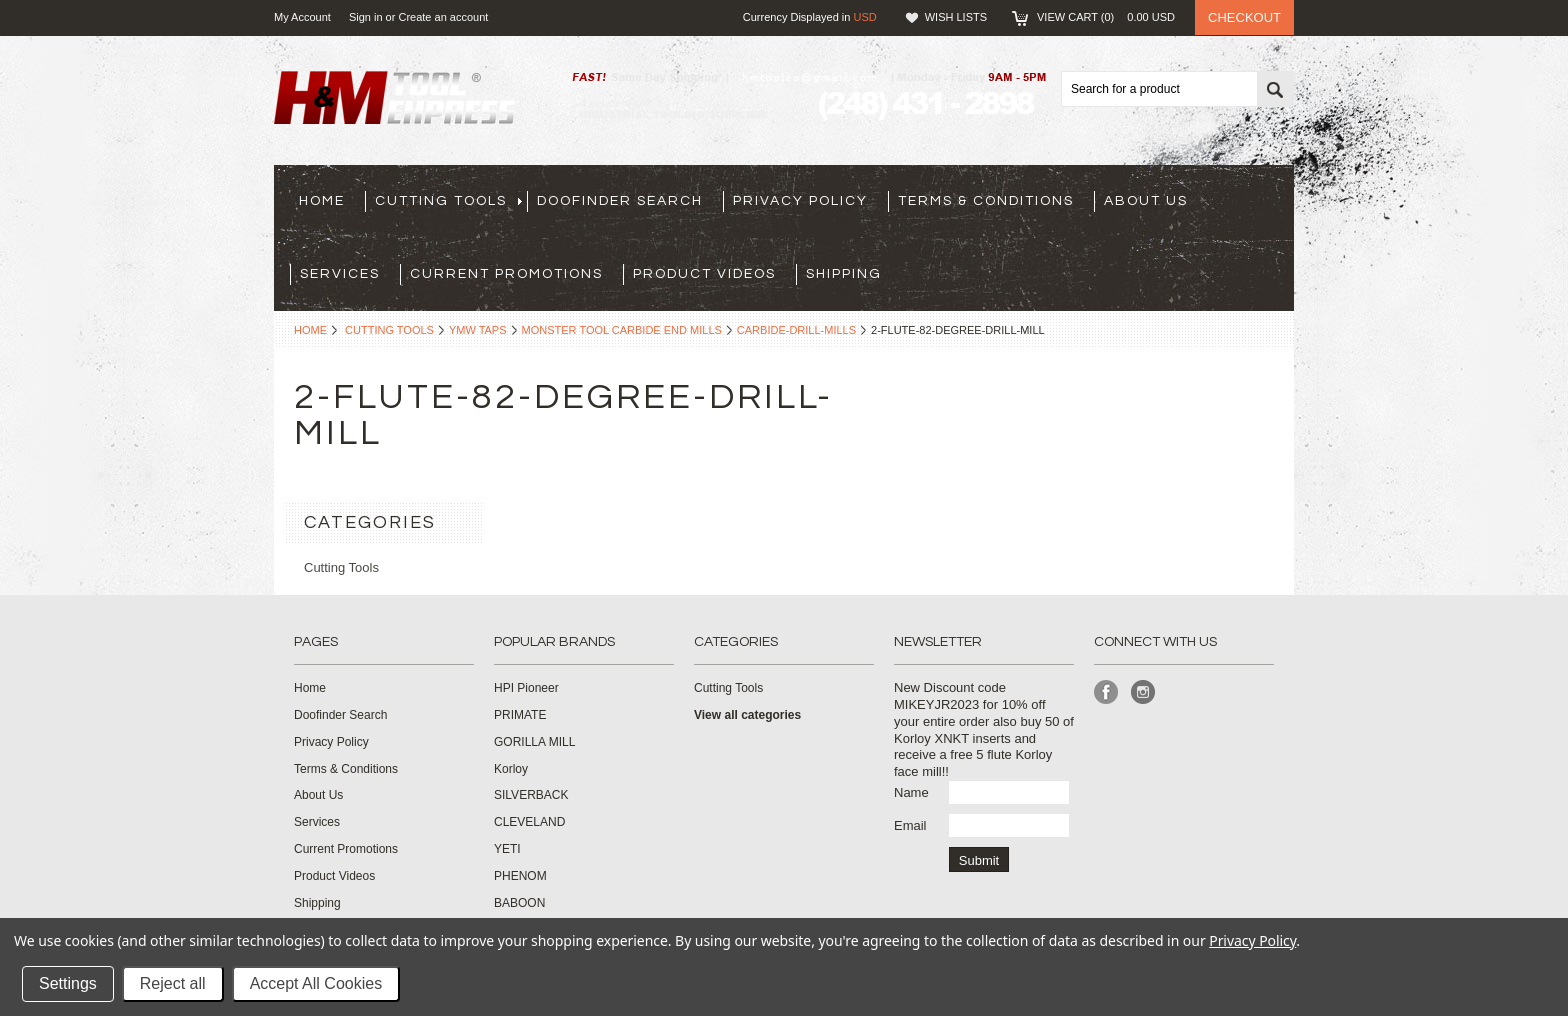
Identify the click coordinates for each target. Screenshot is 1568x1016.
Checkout (1244, 17)
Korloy (511, 769)
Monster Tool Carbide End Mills (622, 330)
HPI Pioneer (526, 688)
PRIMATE (520, 715)
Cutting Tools (389, 330)
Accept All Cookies (316, 983)
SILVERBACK (531, 795)
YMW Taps (478, 330)
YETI (507, 849)
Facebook (1106, 692)
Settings (68, 983)
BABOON (519, 903)
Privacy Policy (1252, 940)
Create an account (443, 17)
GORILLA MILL (534, 742)
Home (310, 330)
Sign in (366, 17)
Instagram (1143, 692)
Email (910, 825)
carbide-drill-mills (796, 330)
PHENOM (520, 876)
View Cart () (1106, 17)
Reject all (173, 983)
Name (911, 792)
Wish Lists (956, 17)
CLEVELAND (529, 822)
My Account (302, 17)
